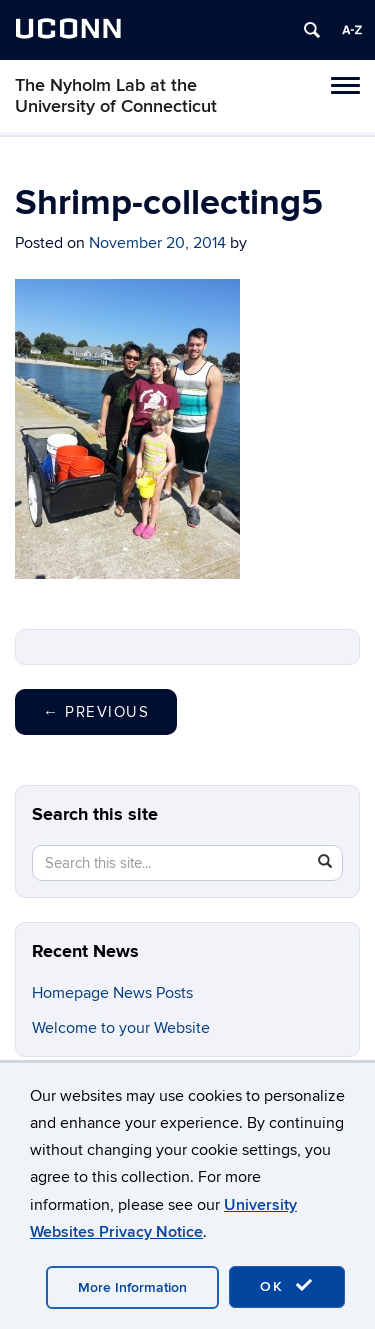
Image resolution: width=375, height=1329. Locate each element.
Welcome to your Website (121, 1028)
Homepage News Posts (112, 993)
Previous (96, 712)
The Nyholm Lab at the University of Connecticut (116, 96)
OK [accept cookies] (287, 1286)
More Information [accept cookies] (132, 1287)
